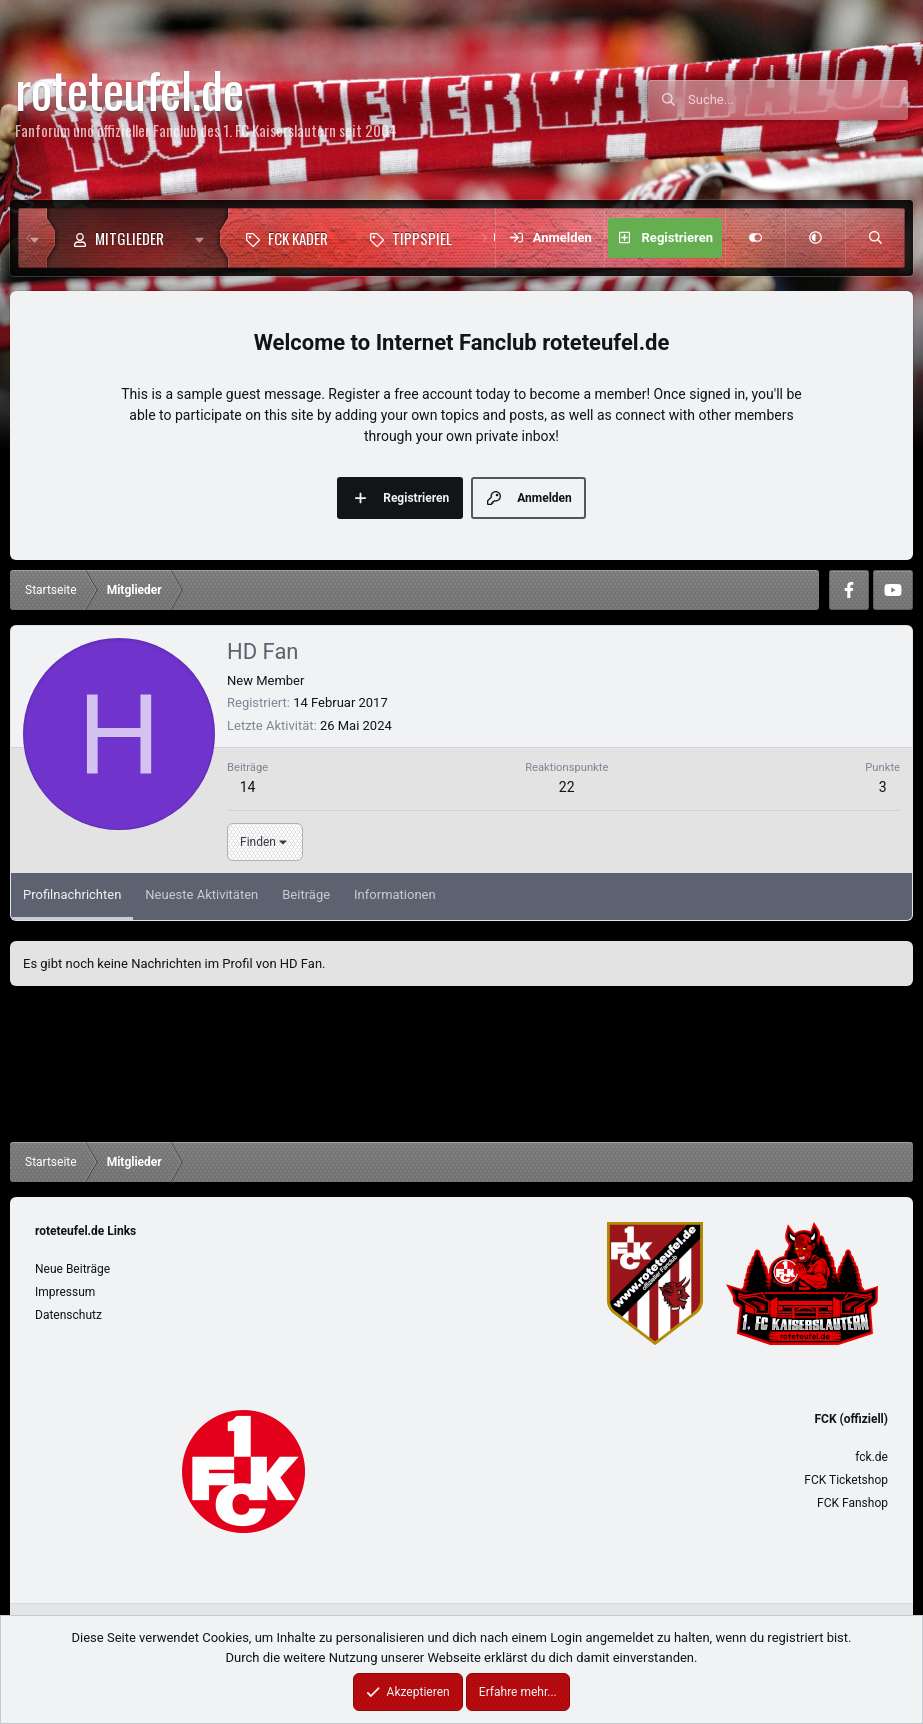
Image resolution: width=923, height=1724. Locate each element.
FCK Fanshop (852, 1503)
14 (248, 787)
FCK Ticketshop (846, 1480)
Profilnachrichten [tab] (72, 894)
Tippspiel (422, 238)
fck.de (871, 1457)
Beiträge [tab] (306, 894)
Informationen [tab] (395, 894)
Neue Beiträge (72, 1269)
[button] (204, 238)
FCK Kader (298, 238)
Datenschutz (68, 1315)
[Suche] (798, 100)
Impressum (65, 1292)
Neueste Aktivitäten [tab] (201, 894)
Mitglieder (129, 238)
